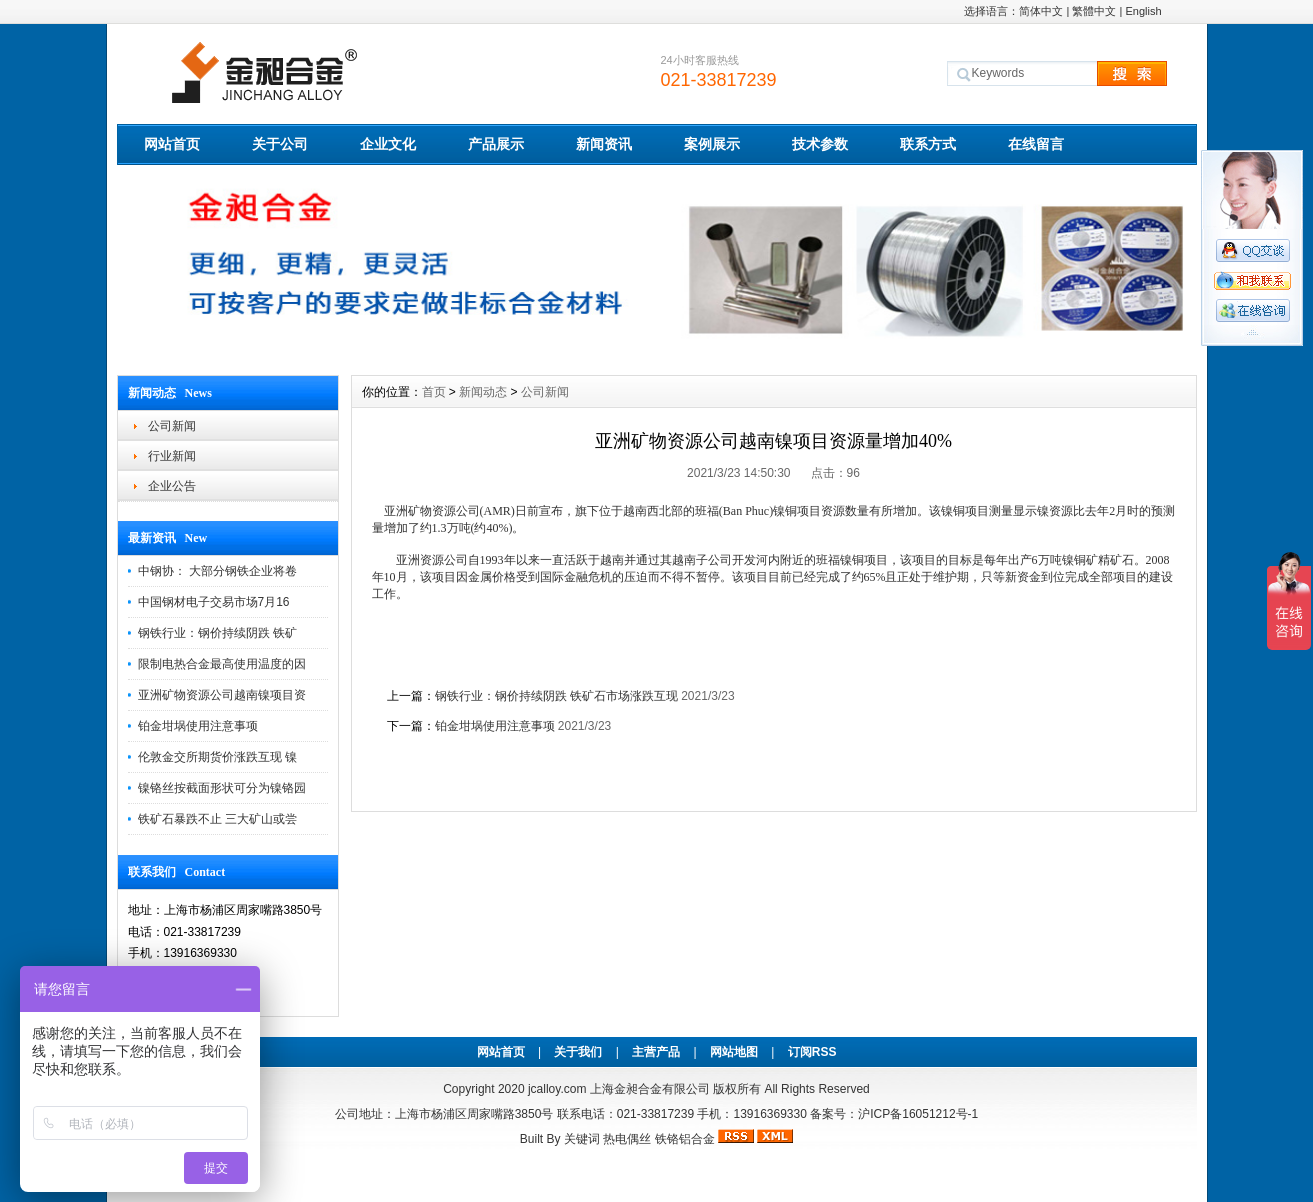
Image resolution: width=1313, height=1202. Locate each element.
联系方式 (928, 144)
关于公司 (280, 144)
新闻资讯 (604, 144)
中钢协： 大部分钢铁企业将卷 (217, 571)
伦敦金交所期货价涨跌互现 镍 (217, 757)
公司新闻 (172, 426)
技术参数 (820, 144)
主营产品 (656, 1052)
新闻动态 (483, 392)
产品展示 (496, 144)
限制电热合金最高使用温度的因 (222, 664)
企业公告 (172, 486)
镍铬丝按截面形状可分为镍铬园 (222, 788)
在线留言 (1036, 144)
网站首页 (172, 144)
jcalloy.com (557, 1089)
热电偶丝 (627, 1139)
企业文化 (388, 144)
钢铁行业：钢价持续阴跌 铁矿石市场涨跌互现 (556, 696)
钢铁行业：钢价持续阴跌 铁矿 (217, 633)
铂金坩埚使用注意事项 (198, 726)
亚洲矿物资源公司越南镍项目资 (222, 695)
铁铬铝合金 (685, 1139)
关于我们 (578, 1052)
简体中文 (1041, 11)
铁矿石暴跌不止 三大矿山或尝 (217, 819)
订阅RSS (812, 1052)
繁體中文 (1094, 11)
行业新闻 (172, 456)
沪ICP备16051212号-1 (918, 1114)
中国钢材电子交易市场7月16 (214, 602)
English (1143, 11)
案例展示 (712, 144)
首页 (434, 392)
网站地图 (734, 1052)
